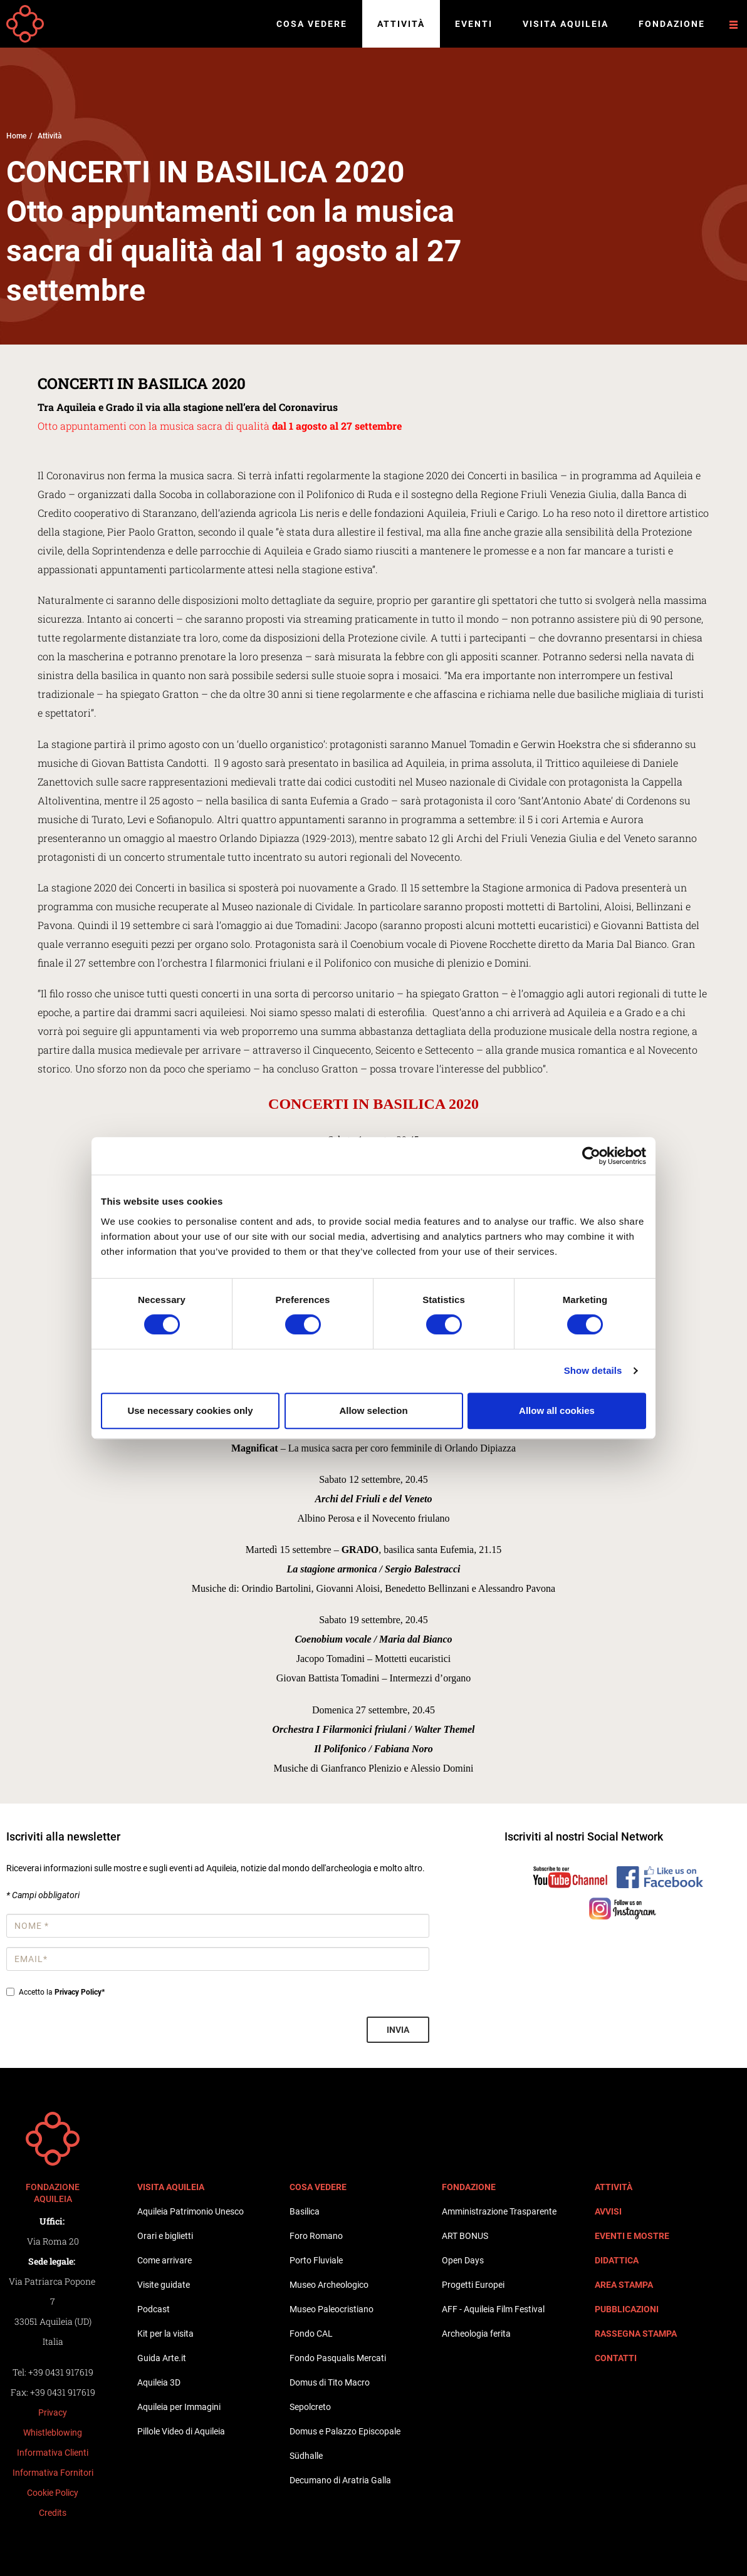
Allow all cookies (557, 1410)
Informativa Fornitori (53, 2473)
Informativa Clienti (52, 2453)
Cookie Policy (52, 2493)
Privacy (52, 2412)
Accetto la (55, 1992)
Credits (52, 2513)
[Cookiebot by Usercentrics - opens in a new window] (591, 1155)
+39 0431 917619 (60, 2372)
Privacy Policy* (80, 1992)
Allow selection (373, 1410)
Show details (593, 1370)
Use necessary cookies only (190, 1410)
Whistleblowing (52, 2433)
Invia (398, 2030)
